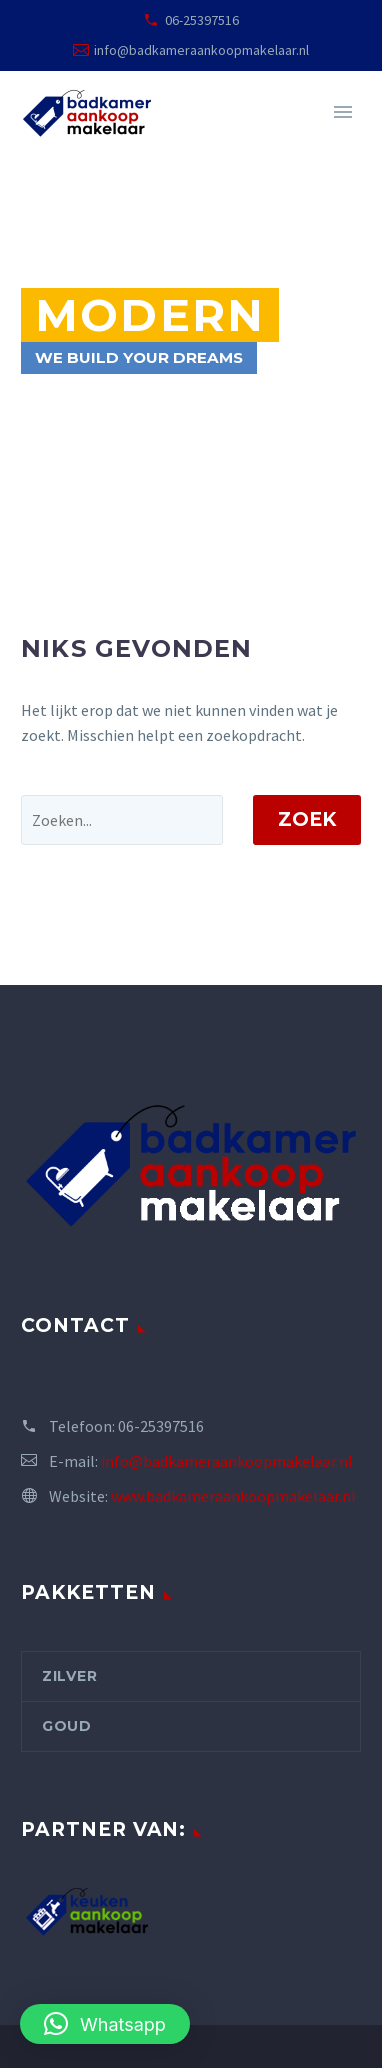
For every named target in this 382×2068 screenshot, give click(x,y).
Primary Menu (343, 112)
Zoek (307, 819)
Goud (67, 1726)
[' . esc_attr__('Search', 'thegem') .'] (122, 820)
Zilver (69, 1676)
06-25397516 (202, 20)
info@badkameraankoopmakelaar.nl (201, 50)
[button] (105, 2024)
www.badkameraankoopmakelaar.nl (233, 1496)
